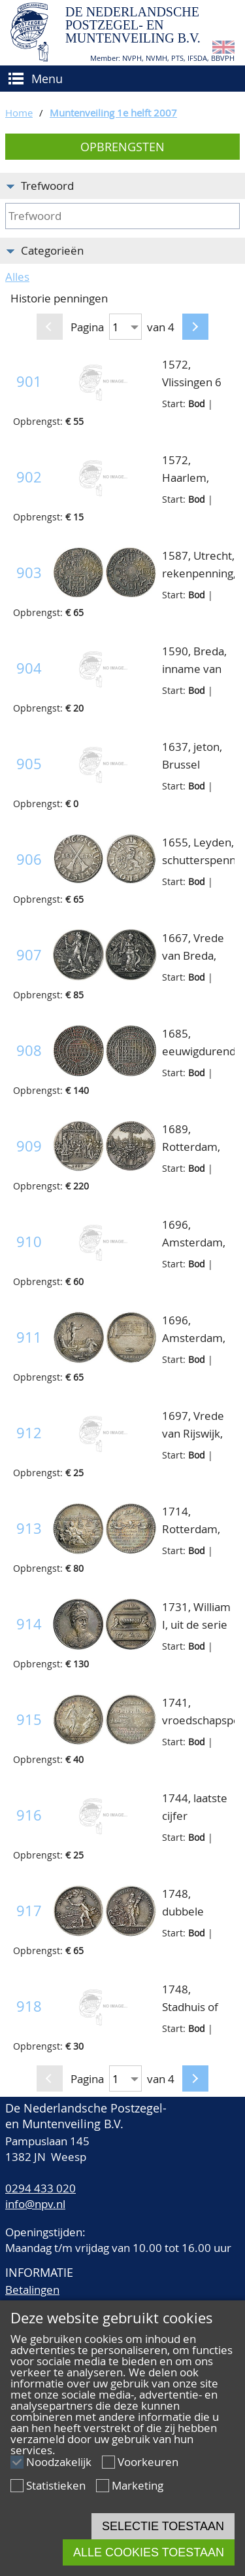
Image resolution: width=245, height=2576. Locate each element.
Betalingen (32, 2289)
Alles (17, 276)
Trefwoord (47, 185)
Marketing (137, 2485)
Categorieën (52, 250)
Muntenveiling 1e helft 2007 (113, 112)
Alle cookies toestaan (148, 2552)
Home (19, 112)
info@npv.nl (35, 2203)
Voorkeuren (148, 2461)
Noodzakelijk (58, 2461)
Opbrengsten (122, 146)
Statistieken (56, 2485)
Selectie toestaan (163, 2526)
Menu (47, 78)
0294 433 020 (40, 2188)
